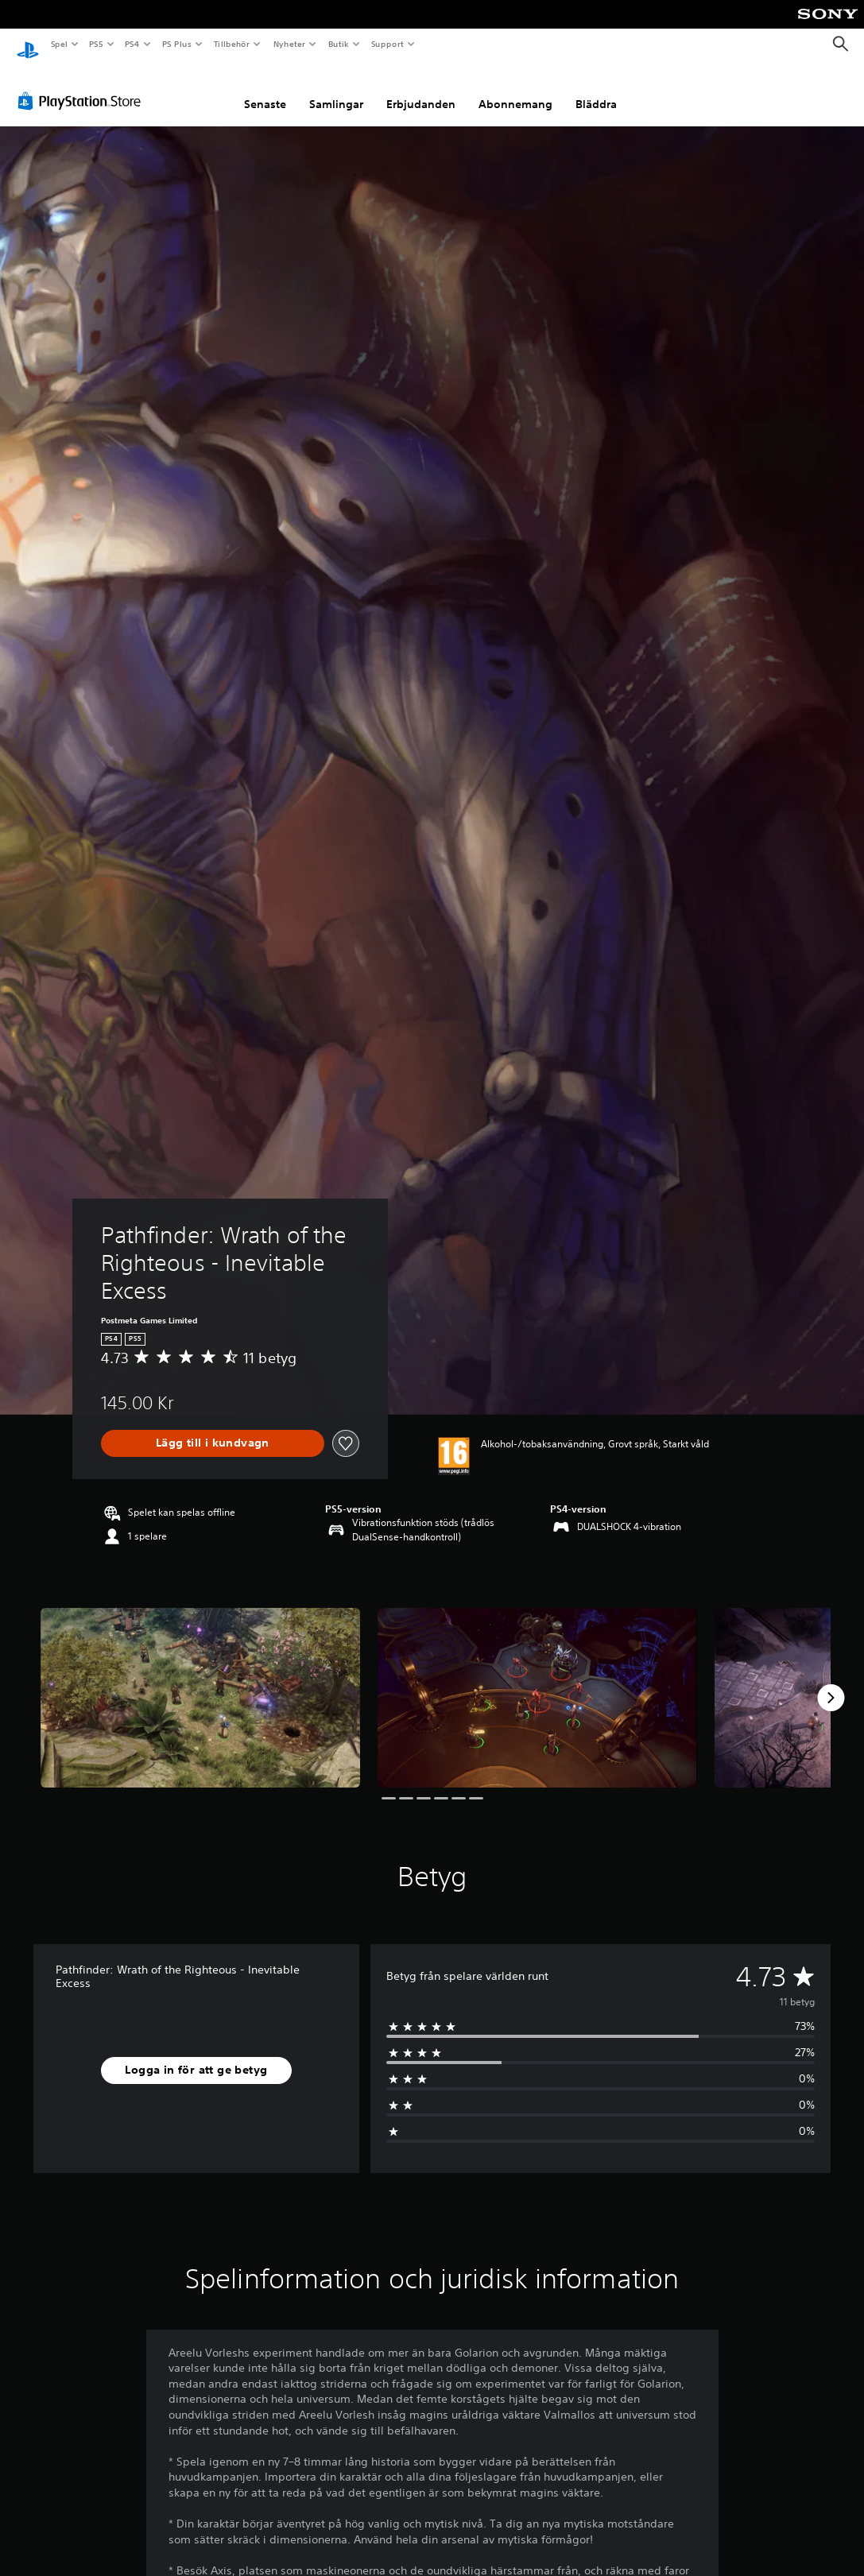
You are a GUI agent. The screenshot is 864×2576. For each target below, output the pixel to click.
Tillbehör (232, 43)
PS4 (133, 43)
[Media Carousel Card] (200, 1683)
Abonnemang (515, 90)
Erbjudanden (420, 90)
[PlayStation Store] (83, 86)
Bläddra (596, 90)
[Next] (830, 1683)
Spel (59, 43)
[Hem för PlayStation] (27, 44)
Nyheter (289, 43)
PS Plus (176, 43)
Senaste (265, 90)
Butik (338, 43)
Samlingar (336, 90)
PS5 (96, 43)
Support (386, 43)
